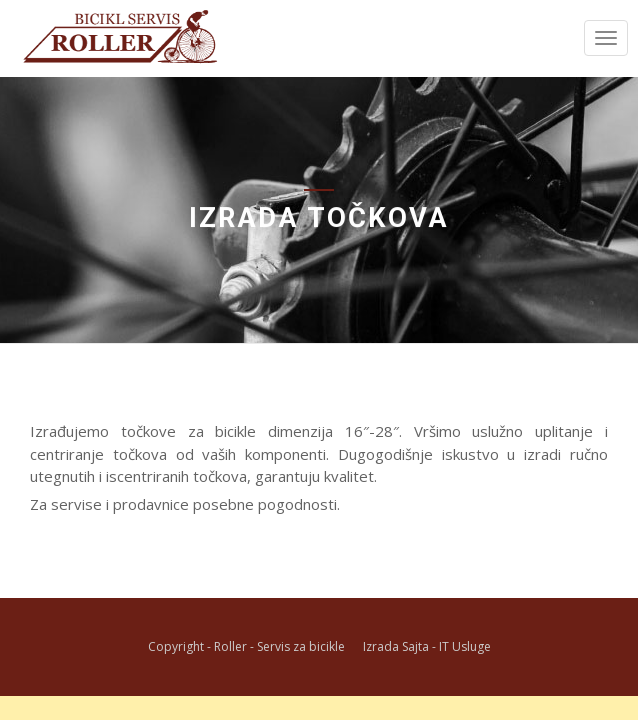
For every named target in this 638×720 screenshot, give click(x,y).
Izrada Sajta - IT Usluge (427, 646)
